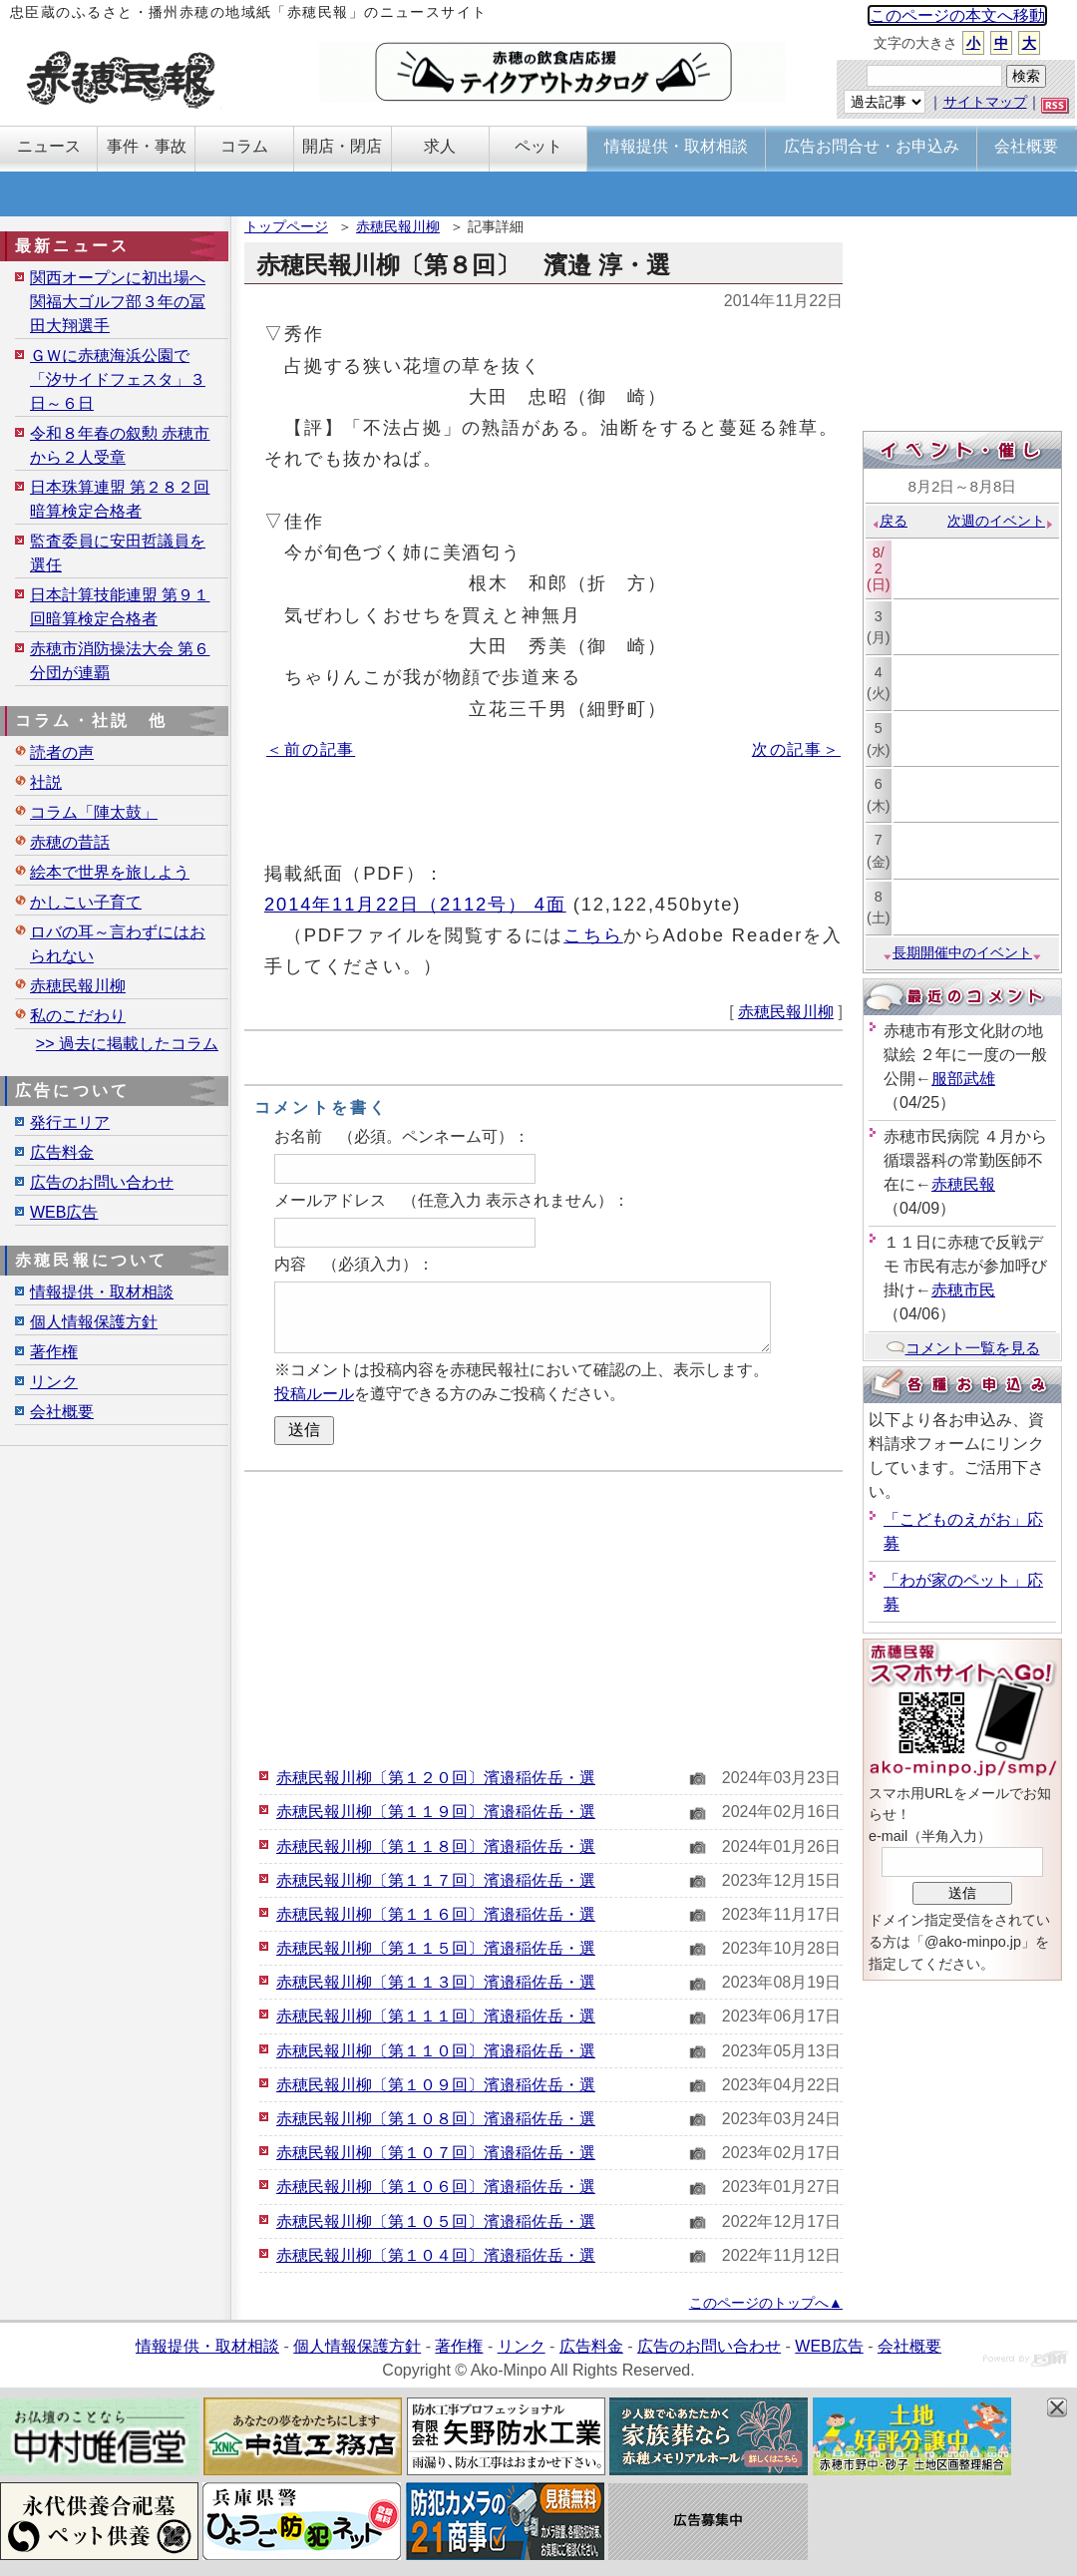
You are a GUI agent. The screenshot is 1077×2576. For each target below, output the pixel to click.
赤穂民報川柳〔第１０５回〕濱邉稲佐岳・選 (435, 2221)
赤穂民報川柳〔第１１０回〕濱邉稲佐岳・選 (435, 2050)
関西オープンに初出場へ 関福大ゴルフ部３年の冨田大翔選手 (117, 301)
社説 (46, 782)
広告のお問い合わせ (102, 1182)
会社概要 (62, 1411)
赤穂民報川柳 (398, 226)
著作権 (54, 1351)
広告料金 (62, 1152)
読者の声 (62, 752)
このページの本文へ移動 (957, 15)
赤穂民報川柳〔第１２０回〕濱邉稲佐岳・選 (435, 1777)
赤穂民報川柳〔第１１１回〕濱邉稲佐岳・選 (435, 2016)
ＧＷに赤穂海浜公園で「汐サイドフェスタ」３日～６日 (117, 379)
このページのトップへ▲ (766, 2303)
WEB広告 (64, 1212)
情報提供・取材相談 (102, 1292)
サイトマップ (985, 102)
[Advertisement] (543, 1616)
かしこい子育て (86, 902)
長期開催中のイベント (962, 952)
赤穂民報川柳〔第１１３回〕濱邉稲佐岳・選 (435, 1982)
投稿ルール (314, 1393)
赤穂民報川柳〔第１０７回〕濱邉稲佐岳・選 (435, 2152)
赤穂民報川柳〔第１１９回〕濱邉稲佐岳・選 (435, 1811)
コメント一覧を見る (963, 1347)
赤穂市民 (963, 1290)
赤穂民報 (963, 1184)
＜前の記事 (310, 749)
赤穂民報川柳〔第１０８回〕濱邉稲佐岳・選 (435, 2118)
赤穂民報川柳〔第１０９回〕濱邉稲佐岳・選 (435, 2084)
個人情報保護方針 (94, 1321)
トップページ (286, 226)
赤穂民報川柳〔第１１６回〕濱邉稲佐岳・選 (435, 1914)
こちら (593, 934)
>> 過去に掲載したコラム (127, 1043)
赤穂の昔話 (70, 842)
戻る (889, 521)
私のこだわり (78, 1015)
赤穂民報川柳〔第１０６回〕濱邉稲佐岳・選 (435, 2186)
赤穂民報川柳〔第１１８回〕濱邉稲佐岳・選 (435, 1846)
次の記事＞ (796, 749)
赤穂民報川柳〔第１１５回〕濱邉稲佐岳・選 (435, 1948)
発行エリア (70, 1122)
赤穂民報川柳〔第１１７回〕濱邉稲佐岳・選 (435, 1880)
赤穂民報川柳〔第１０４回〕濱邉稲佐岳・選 (435, 2255)
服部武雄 (963, 1078)
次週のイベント (1000, 521)
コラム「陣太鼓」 (94, 812)
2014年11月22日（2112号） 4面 (415, 904)
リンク (54, 1381)
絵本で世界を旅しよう (109, 872)
